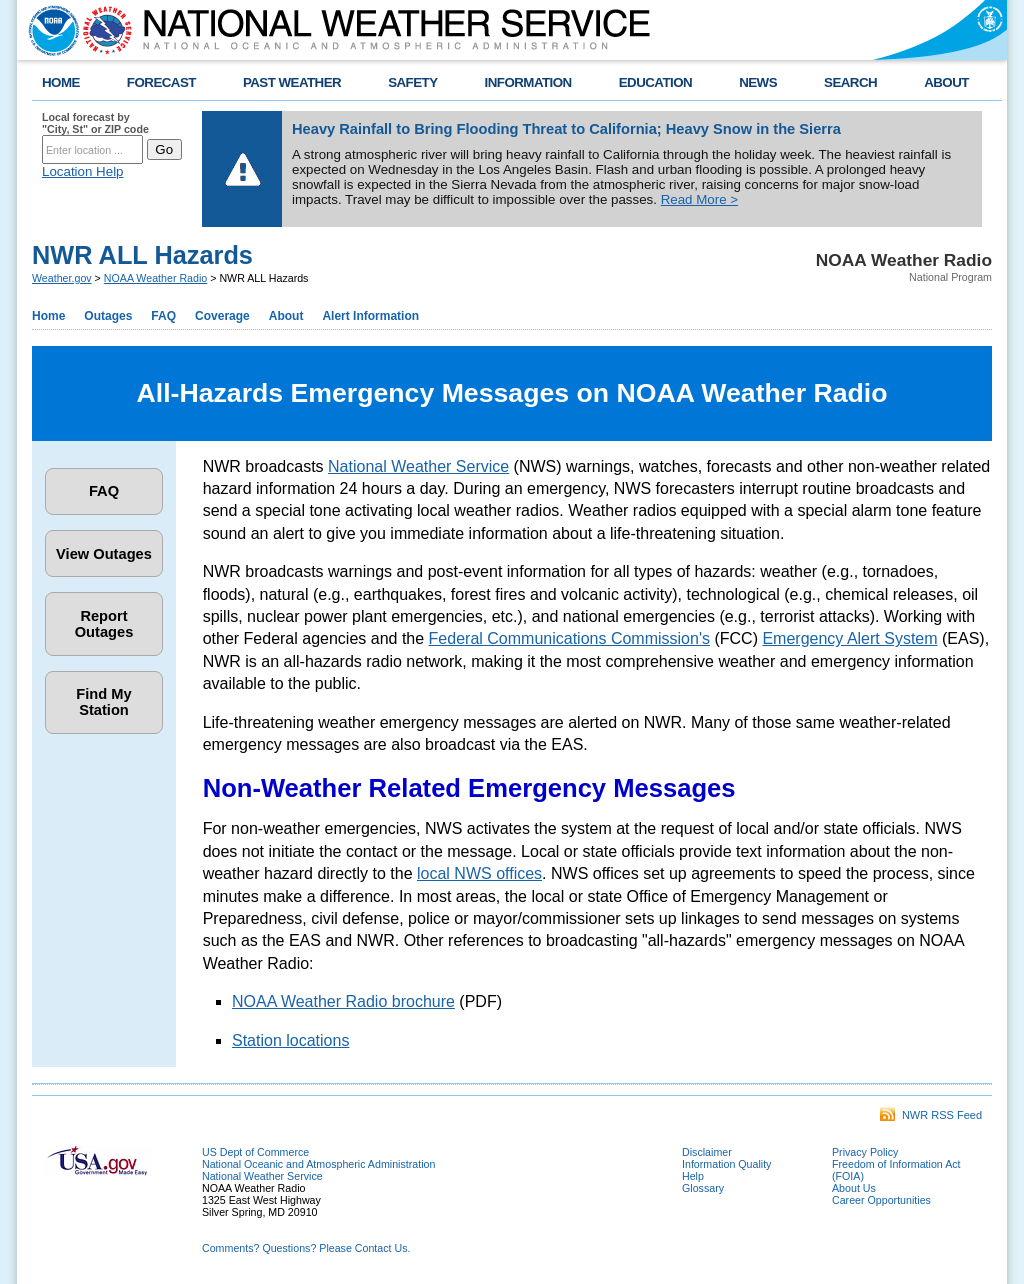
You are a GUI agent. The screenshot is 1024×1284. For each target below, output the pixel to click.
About (286, 316)
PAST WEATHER (292, 82)
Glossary (703, 1188)
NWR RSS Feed (931, 1115)
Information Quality (726, 1164)
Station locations (290, 1040)
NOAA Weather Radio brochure (343, 1001)
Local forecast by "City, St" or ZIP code (95, 123)
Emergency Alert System (849, 638)
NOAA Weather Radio (155, 278)
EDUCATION (655, 82)
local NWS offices (479, 873)
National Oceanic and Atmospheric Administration (318, 1164)
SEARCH (850, 82)
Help (693, 1176)
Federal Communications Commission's (569, 638)
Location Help (83, 171)
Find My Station (103, 702)
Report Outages (104, 624)
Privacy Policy (865, 1152)
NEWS (758, 82)
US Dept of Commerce (255, 1152)
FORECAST (161, 82)
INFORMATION (528, 82)
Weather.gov (62, 278)
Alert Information (370, 316)
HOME (61, 82)
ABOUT (946, 82)
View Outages (104, 554)
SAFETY (412, 82)
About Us (854, 1188)
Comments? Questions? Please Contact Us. (306, 1248)
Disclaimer (707, 1152)
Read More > (699, 199)
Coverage (222, 316)
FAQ (163, 316)
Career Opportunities (881, 1200)
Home (48, 316)
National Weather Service (418, 466)
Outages (108, 316)
